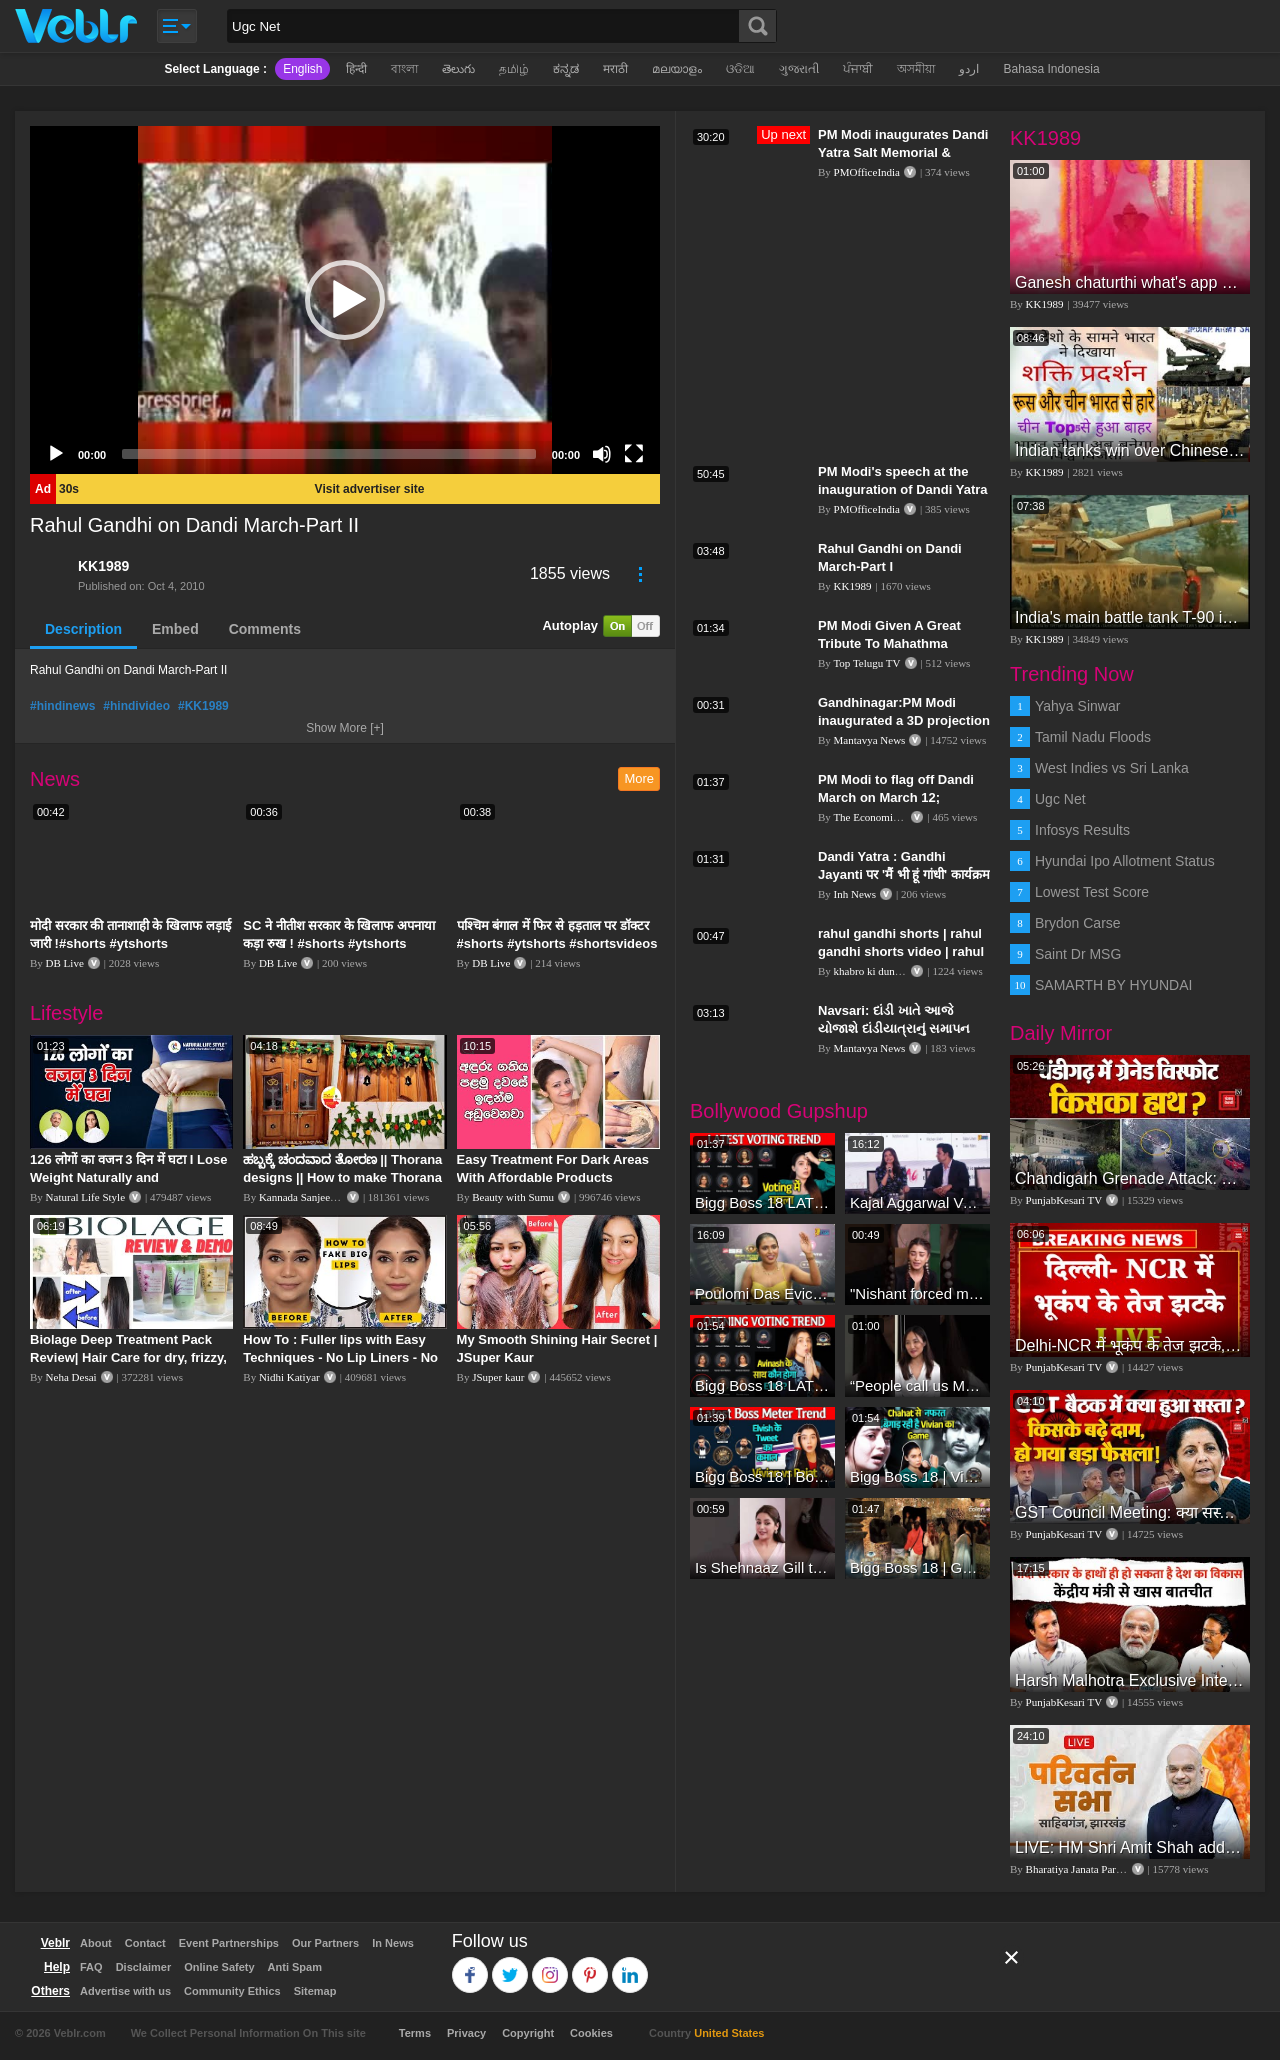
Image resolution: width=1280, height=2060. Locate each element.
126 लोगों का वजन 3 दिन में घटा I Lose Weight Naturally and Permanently (128, 1177)
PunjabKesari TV (1064, 1200)
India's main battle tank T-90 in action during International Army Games (1130, 617)
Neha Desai (71, 1377)
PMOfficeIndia (867, 172)
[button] (345, 300)
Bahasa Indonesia (1051, 69)
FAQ (91, 1967)
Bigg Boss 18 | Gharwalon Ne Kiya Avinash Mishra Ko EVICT (917, 1567)
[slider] (329, 454)
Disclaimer (144, 1967)
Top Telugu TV (866, 663)
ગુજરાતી (799, 69)
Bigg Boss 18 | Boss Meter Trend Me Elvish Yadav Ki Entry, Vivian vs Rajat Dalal (762, 1476)
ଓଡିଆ (740, 69)
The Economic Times (880, 817)
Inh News (855, 894)
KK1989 (103, 566)
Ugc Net (1060, 799)
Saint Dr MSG (1078, 954)
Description (83, 629)
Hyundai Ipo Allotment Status (1125, 861)
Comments (265, 629)
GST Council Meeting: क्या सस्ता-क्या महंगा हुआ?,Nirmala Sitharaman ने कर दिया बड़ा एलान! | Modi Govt (1130, 1512)
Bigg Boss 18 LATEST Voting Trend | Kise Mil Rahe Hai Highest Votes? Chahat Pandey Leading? (762, 1202)
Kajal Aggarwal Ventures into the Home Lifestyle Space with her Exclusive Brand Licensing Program (917, 1202)
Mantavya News (870, 740)
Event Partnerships (229, 1943)
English (302, 69)
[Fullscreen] (634, 454)
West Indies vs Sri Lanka (1112, 768)
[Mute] (602, 454)
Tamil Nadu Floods (1093, 737)
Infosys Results (1082, 830)
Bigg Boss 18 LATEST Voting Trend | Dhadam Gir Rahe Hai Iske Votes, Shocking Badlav (762, 1385)
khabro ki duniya (871, 971)
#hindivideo (136, 706)
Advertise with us (125, 1991)
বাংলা (404, 69)
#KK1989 (203, 706)
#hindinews (62, 706)
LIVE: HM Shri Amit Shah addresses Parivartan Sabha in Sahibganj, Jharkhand (1130, 1847)
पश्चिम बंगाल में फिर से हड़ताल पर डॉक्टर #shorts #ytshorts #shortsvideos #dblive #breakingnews (557, 943)
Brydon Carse (1078, 923)
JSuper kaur (498, 1377)
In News (393, 1943)
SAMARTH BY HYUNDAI (1113, 985)
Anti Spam (295, 1967)
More (639, 778)
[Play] (56, 454)
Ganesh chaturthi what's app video (1130, 282)
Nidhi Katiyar (289, 1377)
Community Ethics (232, 1991)
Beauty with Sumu (513, 1197)
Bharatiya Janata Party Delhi (1089, 1869)
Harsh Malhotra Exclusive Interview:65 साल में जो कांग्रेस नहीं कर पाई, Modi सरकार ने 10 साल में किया (1130, 1680)
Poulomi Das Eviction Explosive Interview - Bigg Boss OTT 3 (762, 1293)
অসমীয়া (916, 69)
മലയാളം (677, 69)
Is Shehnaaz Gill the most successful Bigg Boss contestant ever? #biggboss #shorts (762, 1567)
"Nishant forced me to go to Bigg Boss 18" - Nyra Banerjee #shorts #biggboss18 (917, 1293)
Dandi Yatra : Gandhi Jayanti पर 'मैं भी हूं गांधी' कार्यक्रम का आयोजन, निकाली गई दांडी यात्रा (904, 874)
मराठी (615, 69)
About (96, 1943)
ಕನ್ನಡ (566, 69)
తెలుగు (458, 69)
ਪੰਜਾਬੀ (858, 69)
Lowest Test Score (1092, 892)
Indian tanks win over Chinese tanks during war (1130, 450)
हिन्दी (356, 69)
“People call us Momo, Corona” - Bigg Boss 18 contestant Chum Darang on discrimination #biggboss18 (917, 1385)
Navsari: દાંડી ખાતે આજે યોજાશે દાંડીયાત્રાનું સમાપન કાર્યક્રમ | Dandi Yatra (894, 1028)
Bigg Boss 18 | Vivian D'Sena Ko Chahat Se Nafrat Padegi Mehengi (917, 1476)
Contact (145, 1943)
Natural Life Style (85, 1197)
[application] (345, 300)
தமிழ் (514, 69)
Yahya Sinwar (1077, 706)
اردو (969, 69)
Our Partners (325, 1943)
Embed (175, 629)
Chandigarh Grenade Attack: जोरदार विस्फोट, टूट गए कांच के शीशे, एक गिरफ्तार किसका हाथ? (1130, 1178)
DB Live (65, 963)
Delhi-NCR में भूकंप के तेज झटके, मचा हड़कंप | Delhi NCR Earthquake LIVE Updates (1130, 1345)
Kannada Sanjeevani (304, 1197)
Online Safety (219, 1967)
